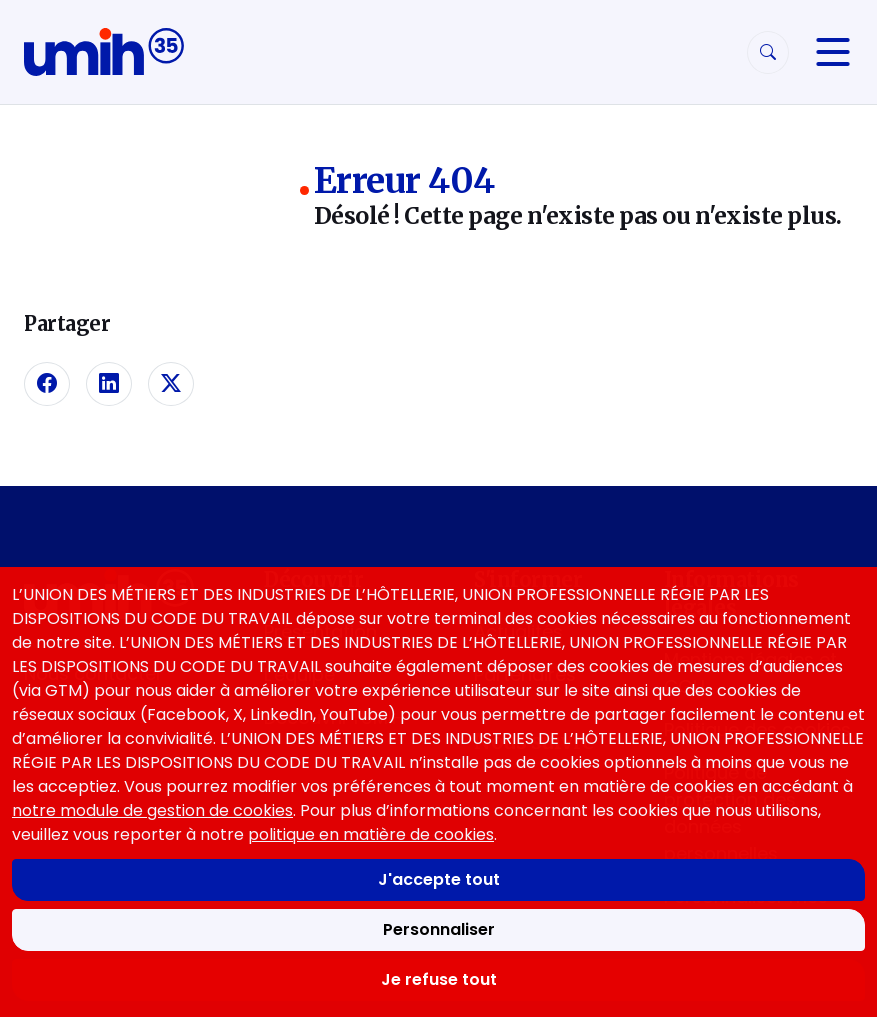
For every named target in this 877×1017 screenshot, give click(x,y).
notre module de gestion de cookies (152, 810)
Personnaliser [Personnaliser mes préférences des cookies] (439, 929)
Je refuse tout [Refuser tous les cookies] (439, 979)
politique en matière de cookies (371, 834)
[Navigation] (833, 52)
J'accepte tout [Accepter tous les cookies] (439, 879)
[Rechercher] (768, 52)
